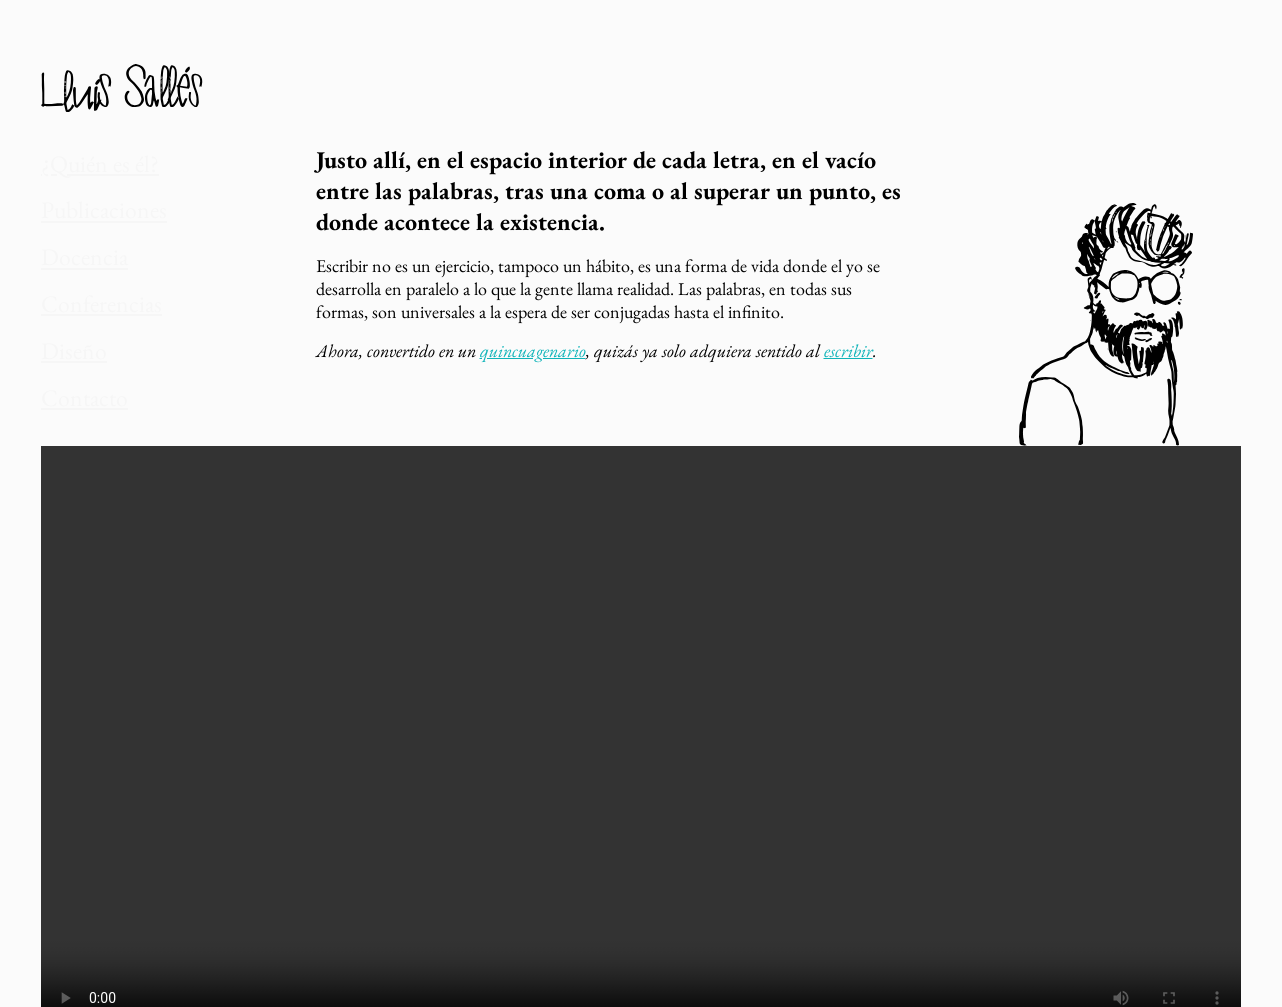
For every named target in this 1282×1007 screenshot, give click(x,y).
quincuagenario (533, 350)
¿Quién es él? (79, 158)
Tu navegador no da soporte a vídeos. (641, 702)
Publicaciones (83, 195)
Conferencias (80, 268)
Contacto (70, 342)
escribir (848, 350)
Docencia (70, 232)
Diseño (62, 305)
